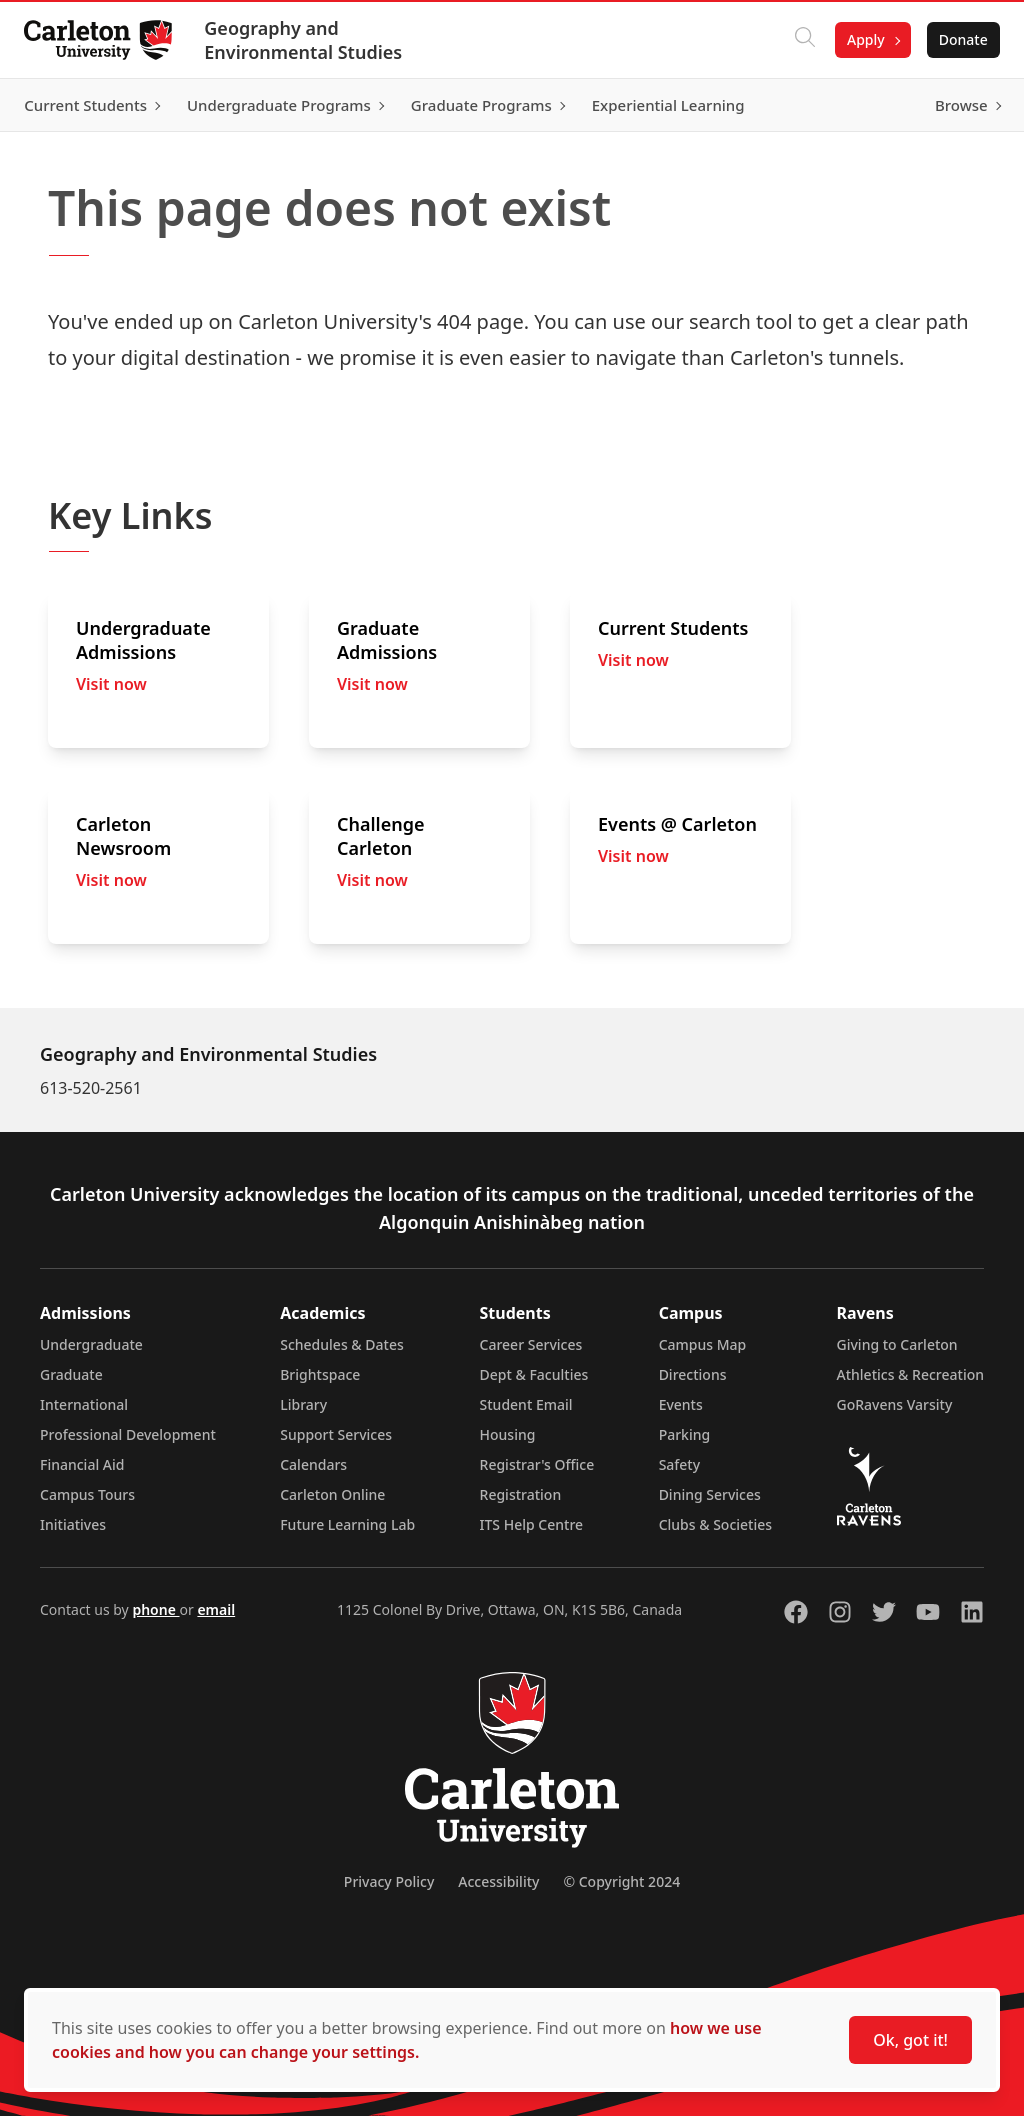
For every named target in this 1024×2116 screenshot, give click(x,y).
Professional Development (128, 1434)
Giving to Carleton (897, 1344)
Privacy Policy (389, 1881)
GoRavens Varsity (895, 1404)
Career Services (531, 1344)
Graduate (71, 1374)
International (84, 1404)
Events (681, 1404)
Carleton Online (332, 1494)
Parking (685, 1434)
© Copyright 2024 (621, 1881)
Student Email (526, 1404)
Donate (955, 39)
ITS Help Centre (532, 1524)
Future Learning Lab (347, 1524)
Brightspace (320, 1374)
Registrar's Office (537, 1464)
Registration (521, 1494)
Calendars (313, 1464)
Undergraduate (91, 1344)
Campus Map (703, 1344)
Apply (858, 39)
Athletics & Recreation (910, 1374)
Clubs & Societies (715, 1524)
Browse (953, 105)
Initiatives (73, 1524)
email (216, 1609)
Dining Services (710, 1494)
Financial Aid (82, 1464)
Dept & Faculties (534, 1374)
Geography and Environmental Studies (311, 40)
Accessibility (498, 1881)
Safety (680, 1464)
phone (155, 1609)
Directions (693, 1374)
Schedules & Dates (342, 1344)
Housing (508, 1434)
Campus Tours (87, 1494)
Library (303, 1404)
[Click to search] (797, 40)
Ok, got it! (910, 2040)
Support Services (336, 1434)
